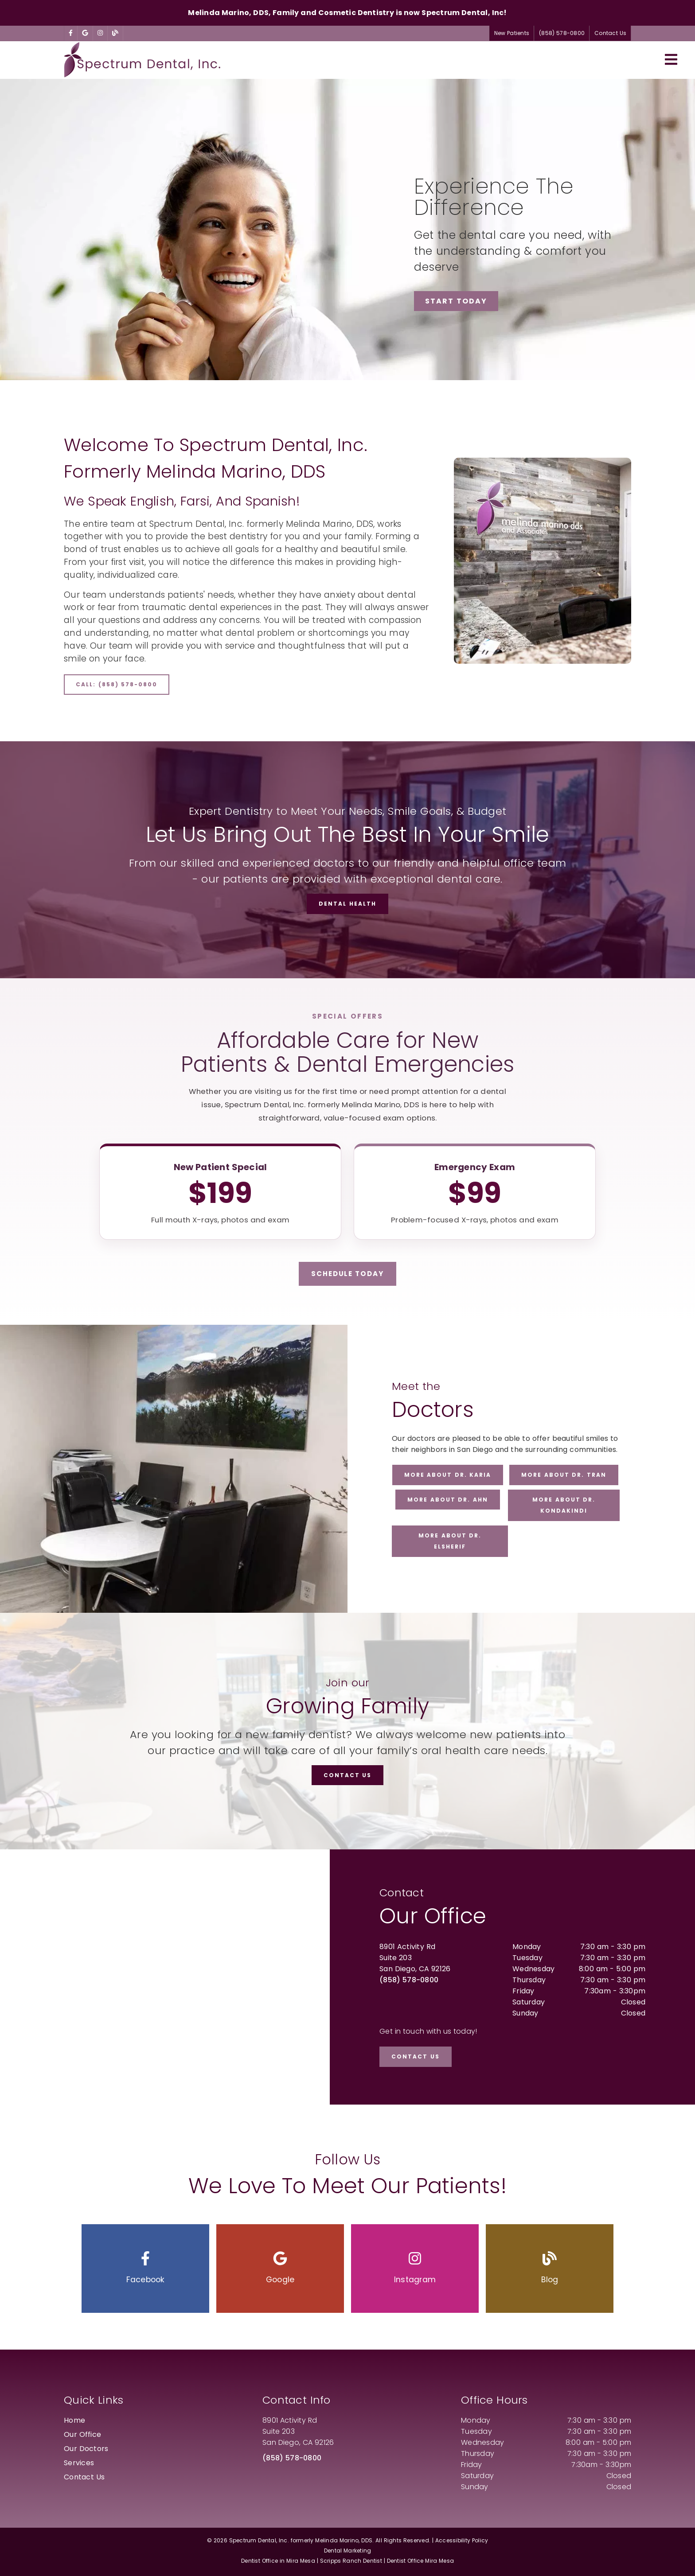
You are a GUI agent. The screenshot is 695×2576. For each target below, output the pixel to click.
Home (74, 2420)
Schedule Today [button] (347, 1273)
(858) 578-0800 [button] (562, 33)
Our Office (82, 2434)
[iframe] (165, 1976)
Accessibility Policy (461, 2540)
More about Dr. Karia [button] (448, 1475)
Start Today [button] (456, 301)
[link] (71, 33)
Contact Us (84, 2477)
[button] (145, 2268)
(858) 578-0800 (408, 1980)
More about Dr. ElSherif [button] (449, 1541)
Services (79, 2463)
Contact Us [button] (610, 33)
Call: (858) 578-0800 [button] (116, 684)
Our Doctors (86, 2449)
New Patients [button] (512, 33)
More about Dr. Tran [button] (563, 1475)
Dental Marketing (347, 2550)
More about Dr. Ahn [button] (447, 1499)
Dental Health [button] (347, 903)
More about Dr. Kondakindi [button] (563, 1505)
